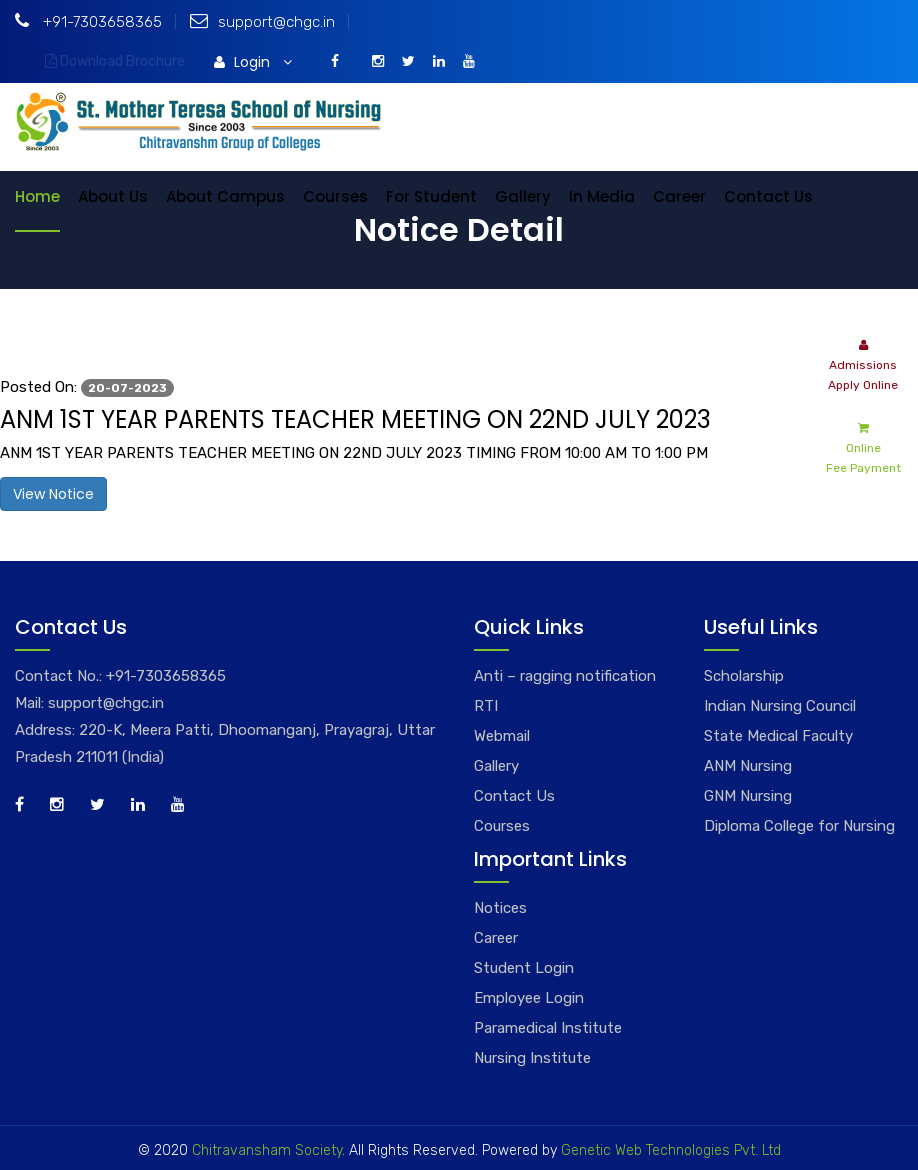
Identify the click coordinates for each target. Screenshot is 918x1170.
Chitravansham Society (267, 1150)
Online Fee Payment (863, 446)
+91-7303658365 (88, 22)
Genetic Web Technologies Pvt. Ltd (669, 1150)
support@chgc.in (262, 22)
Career (679, 196)
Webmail (502, 736)
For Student (431, 196)
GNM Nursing (748, 796)
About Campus (225, 196)
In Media (602, 196)
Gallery (523, 196)
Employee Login (529, 998)
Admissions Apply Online (863, 363)
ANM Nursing (748, 766)
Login (253, 62)
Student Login (524, 968)
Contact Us (768, 196)
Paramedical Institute (548, 1028)
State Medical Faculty (778, 736)
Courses (335, 196)
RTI (486, 706)
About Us (113, 196)
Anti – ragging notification (565, 676)
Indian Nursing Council (780, 706)
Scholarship (744, 676)
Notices (500, 908)
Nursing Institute (532, 1058)
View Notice (53, 494)
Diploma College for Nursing (799, 826)
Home (37, 196)
